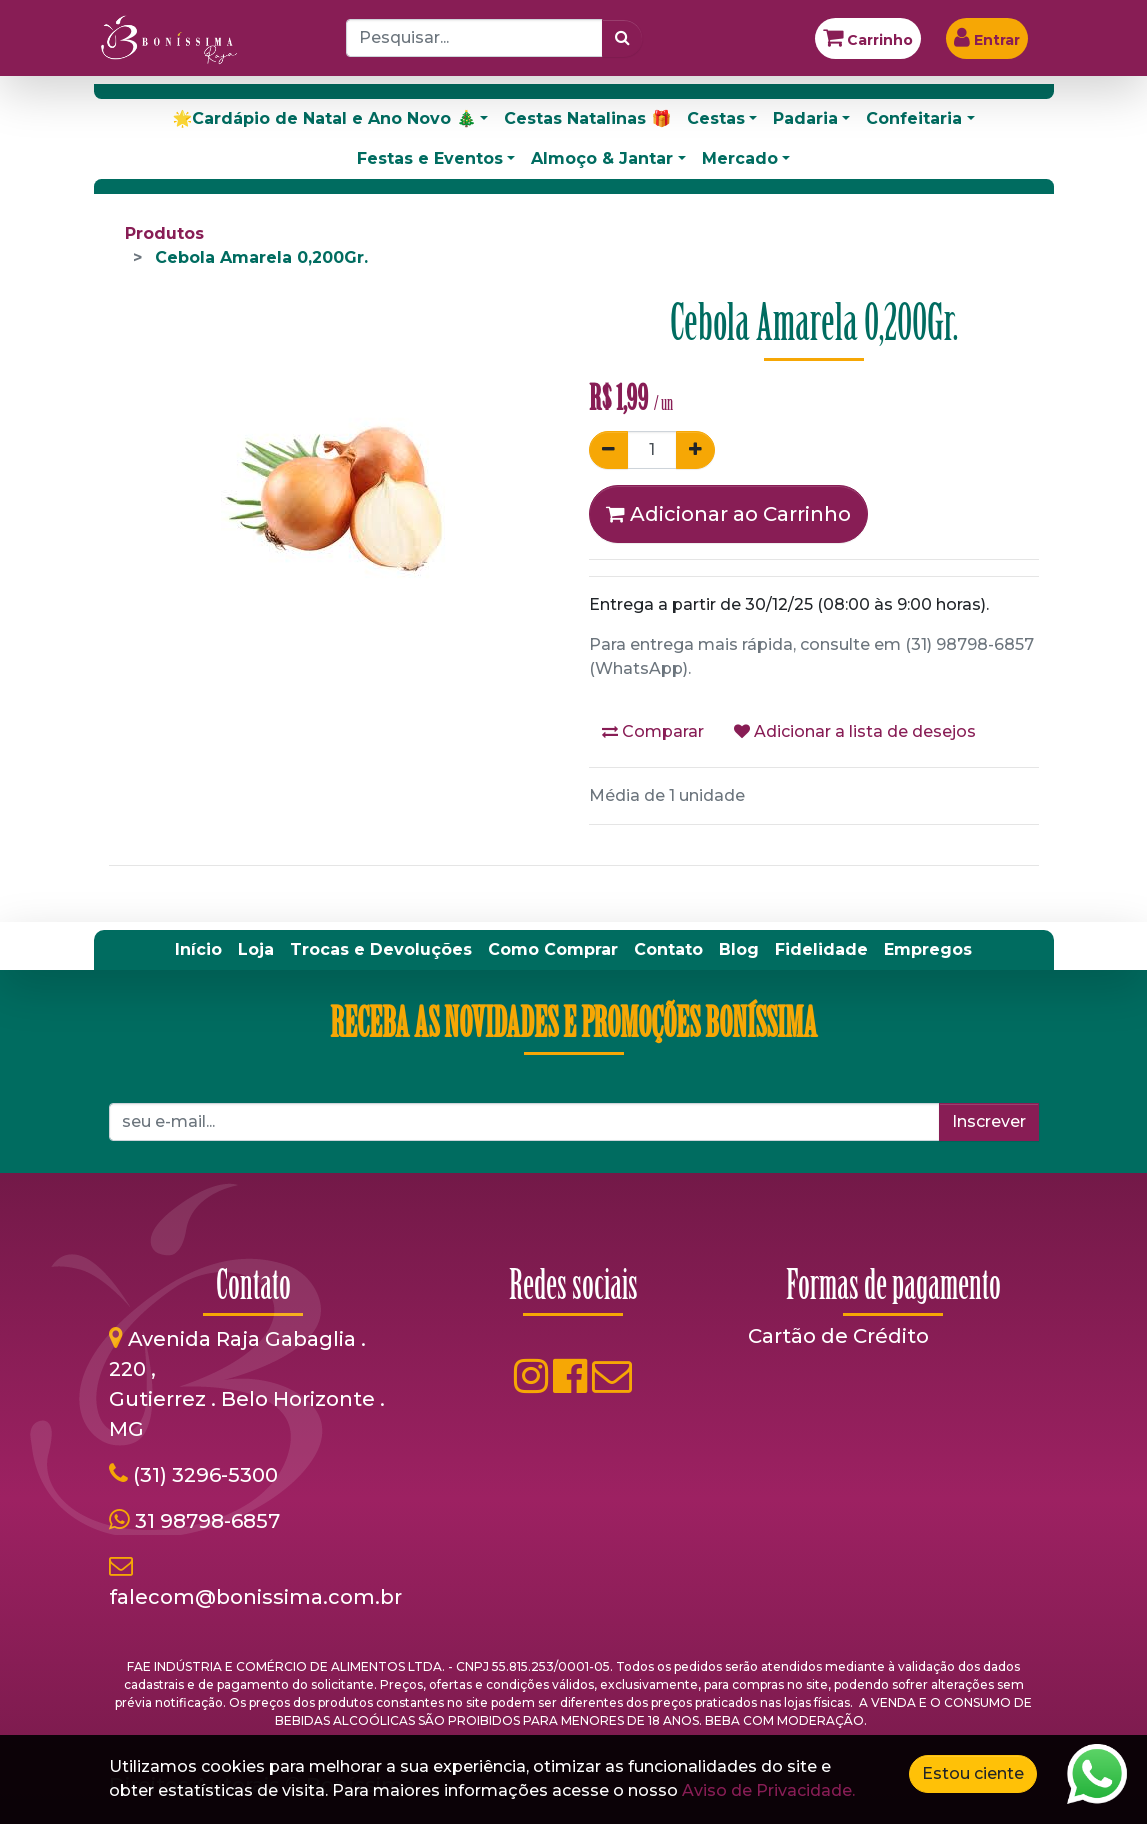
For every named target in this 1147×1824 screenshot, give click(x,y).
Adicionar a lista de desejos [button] (855, 731)
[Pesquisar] (622, 38)
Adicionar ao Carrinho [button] (728, 514)
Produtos (164, 233)
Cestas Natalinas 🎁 (587, 118)
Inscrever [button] (989, 1121)
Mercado (740, 158)
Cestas (716, 118)
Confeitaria (914, 118)
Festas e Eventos (430, 158)
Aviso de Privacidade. (768, 1790)
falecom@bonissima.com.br (255, 1597)
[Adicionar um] (695, 450)
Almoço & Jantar (602, 158)
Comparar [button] (653, 731)
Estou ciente (973, 1773)
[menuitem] (198, 950)
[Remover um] (608, 450)
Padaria (805, 118)
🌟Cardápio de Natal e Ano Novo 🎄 (324, 118)
